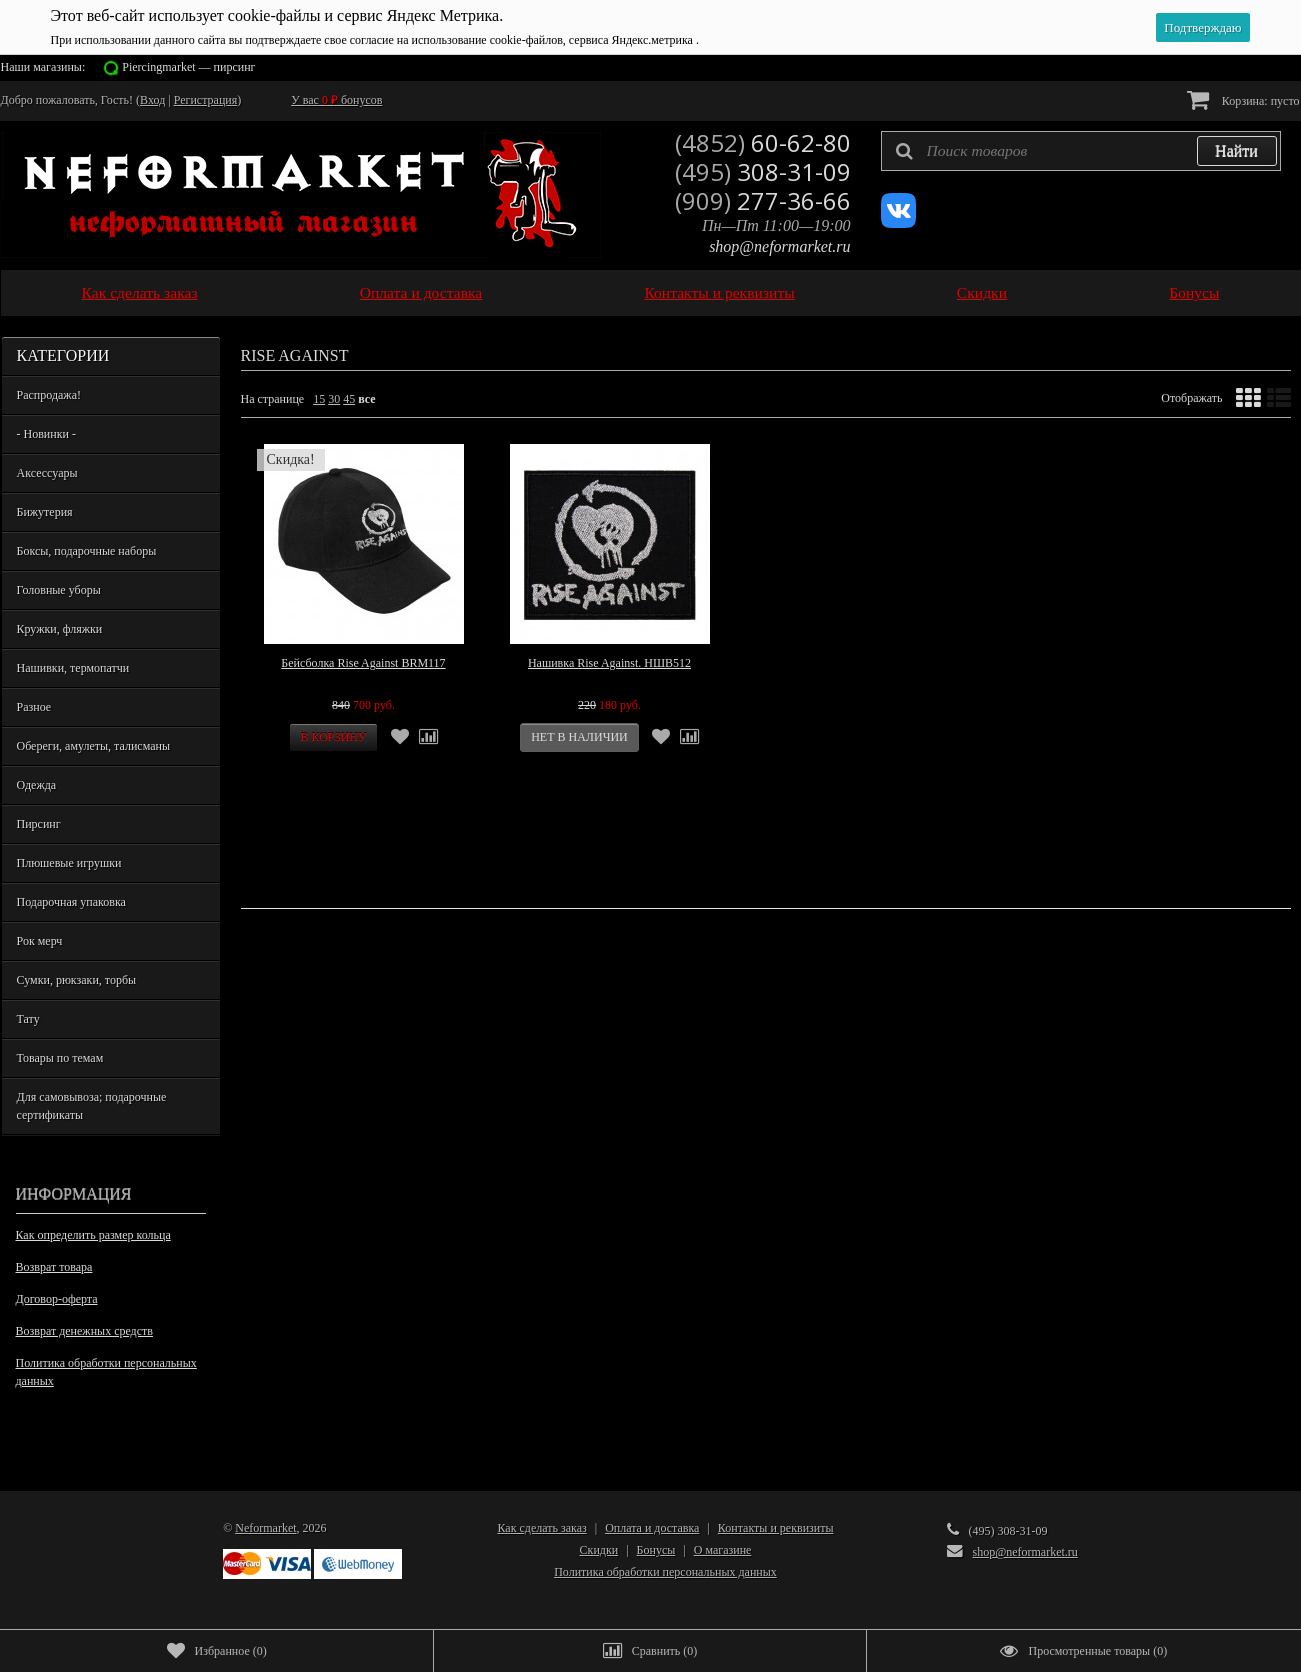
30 (334, 399)
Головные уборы (59, 590)
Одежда (37, 785)
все (366, 399)
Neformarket (265, 1528)
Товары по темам (60, 1058)
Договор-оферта (57, 1299)
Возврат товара (54, 1267)
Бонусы (1194, 292)
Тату (28, 1019)
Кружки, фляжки (60, 629)
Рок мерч (40, 941)
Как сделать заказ (140, 292)
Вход (152, 100)
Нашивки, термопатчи (73, 668)
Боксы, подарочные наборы (87, 551)
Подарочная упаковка (71, 902)
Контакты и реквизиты (719, 292)
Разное (34, 707)
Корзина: (1243, 99)
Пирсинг (39, 824)
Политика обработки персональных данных (106, 1372)
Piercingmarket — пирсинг (188, 67)
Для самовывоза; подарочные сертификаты (92, 1106)
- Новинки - (46, 434)
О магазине (723, 1550)
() (217, 1651)
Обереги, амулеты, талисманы (94, 746)
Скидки (982, 292)
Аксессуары (47, 473)
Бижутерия (45, 512)
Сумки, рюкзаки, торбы (77, 980)
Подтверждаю (1202, 27)
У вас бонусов (336, 100)
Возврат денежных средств (84, 1331)
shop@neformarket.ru (779, 246)
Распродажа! (49, 395)
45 (349, 399)
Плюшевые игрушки (69, 863)
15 (319, 399)
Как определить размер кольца (93, 1235)
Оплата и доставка (421, 292)
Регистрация (206, 100)
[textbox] (1081, 151)
